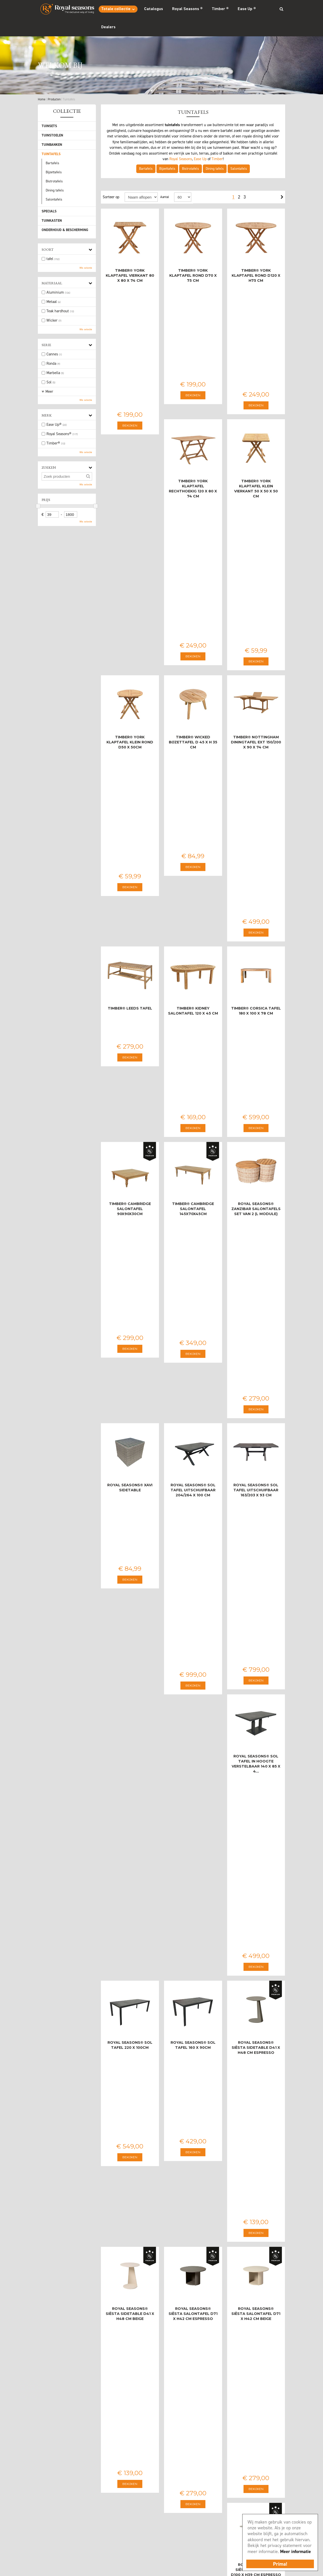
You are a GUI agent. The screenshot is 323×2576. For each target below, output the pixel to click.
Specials (49, 211)
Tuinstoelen (52, 135)
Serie (46, 345)
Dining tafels (215, 168)
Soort (47, 249)
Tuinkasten (52, 220)
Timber (217, 158)
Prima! (280, 2564)
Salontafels (238, 168)
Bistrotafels (190, 168)
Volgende (282, 197)
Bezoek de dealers (161, 2531)
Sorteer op (111, 197)
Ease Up (200, 158)
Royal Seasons (180, 158)
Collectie (67, 111)
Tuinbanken (52, 144)
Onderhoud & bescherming (65, 230)
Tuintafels (51, 154)
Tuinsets (49, 126)
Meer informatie (295, 2552)
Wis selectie (85, 267)
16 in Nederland (161, 2538)
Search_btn (281, 8)
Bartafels (146, 168)
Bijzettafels (167, 168)
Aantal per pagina (167, 197)
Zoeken (49, 467)
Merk (47, 415)
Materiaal (52, 283)
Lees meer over (78, 2531)
